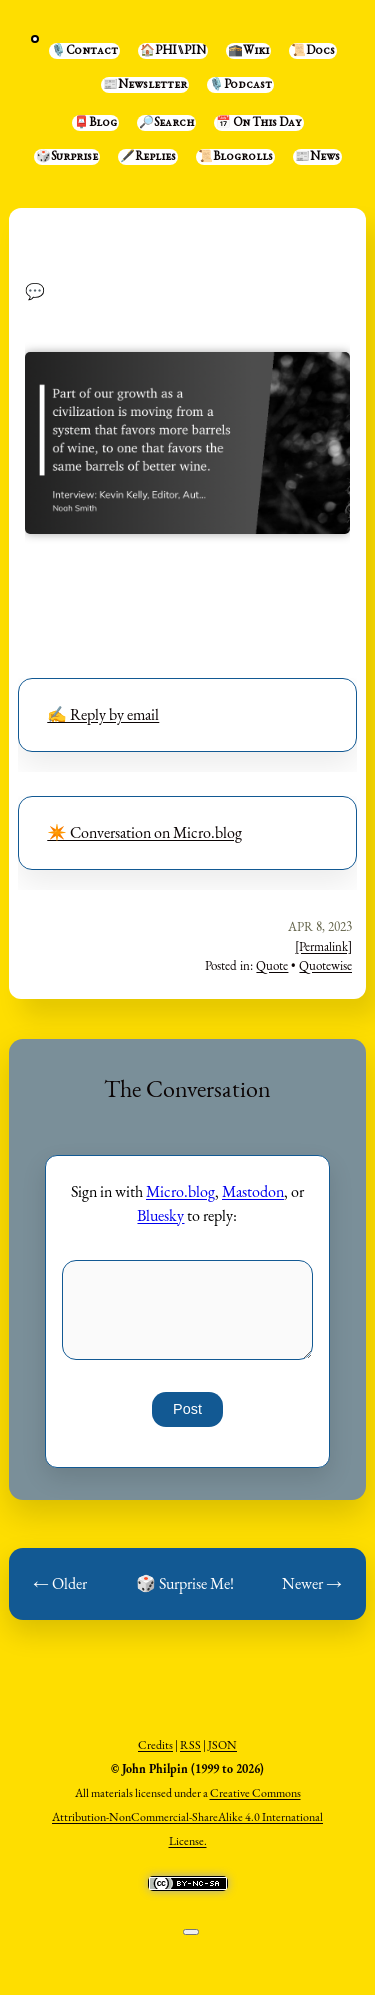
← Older (60, 1583)
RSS (190, 1745)
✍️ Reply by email (103, 714)
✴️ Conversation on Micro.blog (144, 832)
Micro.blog (180, 1191)
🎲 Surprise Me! (185, 1583)
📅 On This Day (259, 123)
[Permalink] (323, 946)
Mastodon (253, 1191)
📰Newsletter (145, 85)
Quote (272, 965)
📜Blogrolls (235, 157)
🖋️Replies (148, 157)
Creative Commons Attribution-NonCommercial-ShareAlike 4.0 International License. (187, 1817)
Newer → (312, 1583)
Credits (155, 1745)
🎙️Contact (84, 51)
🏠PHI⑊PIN (173, 51)
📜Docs (313, 51)
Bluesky (160, 1215)
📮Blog (95, 123)
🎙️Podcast (240, 85)
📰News (317, 157)
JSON (222, 1745)
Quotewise (325, 965)
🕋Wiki (248, 51)
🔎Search (166, 123)
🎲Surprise (67, 157)
